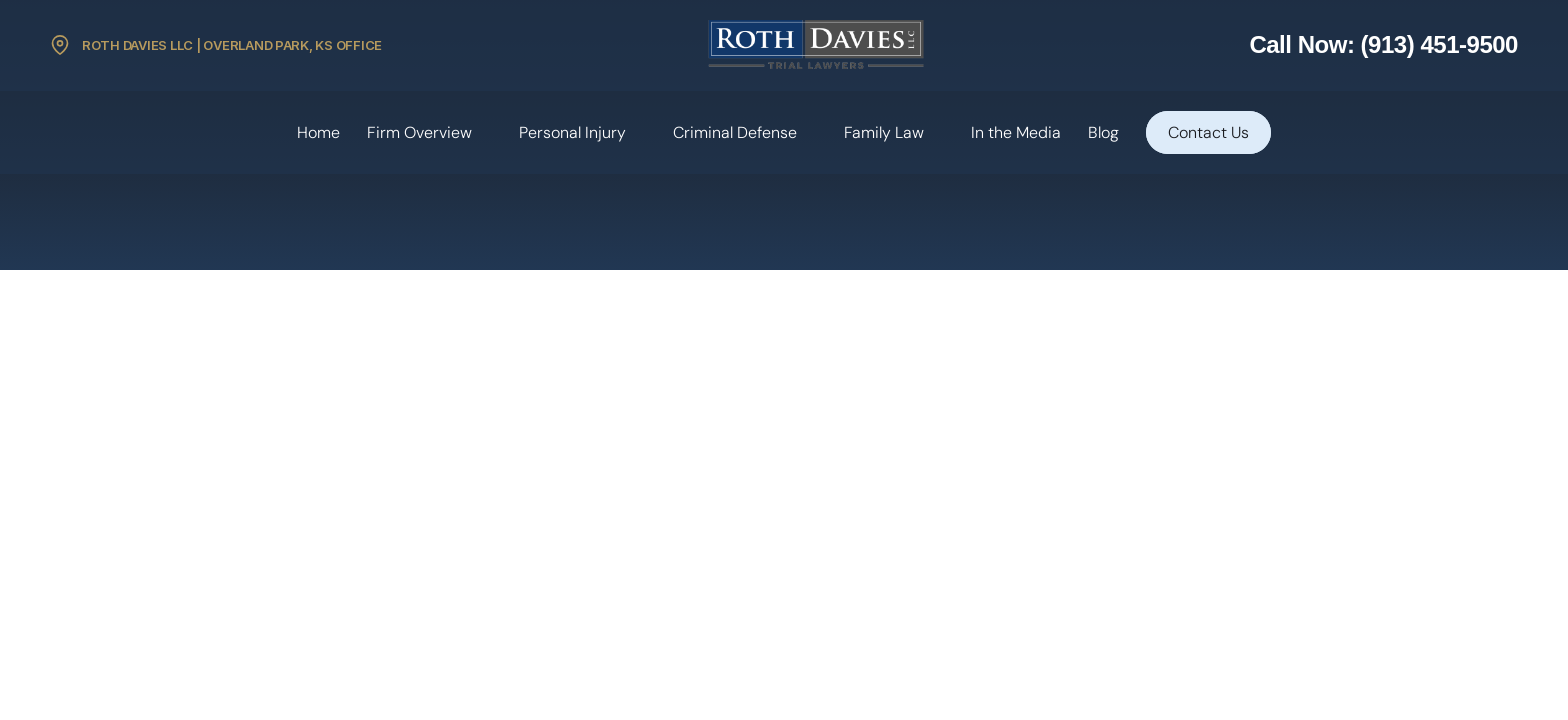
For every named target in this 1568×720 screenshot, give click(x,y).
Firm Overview (419, 132)
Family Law (884, 132)
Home (318, 132)
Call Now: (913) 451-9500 (1383, 44)
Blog (1103, 132)
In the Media (1016, 132)
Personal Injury (572, 132)
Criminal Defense (735, 132)
